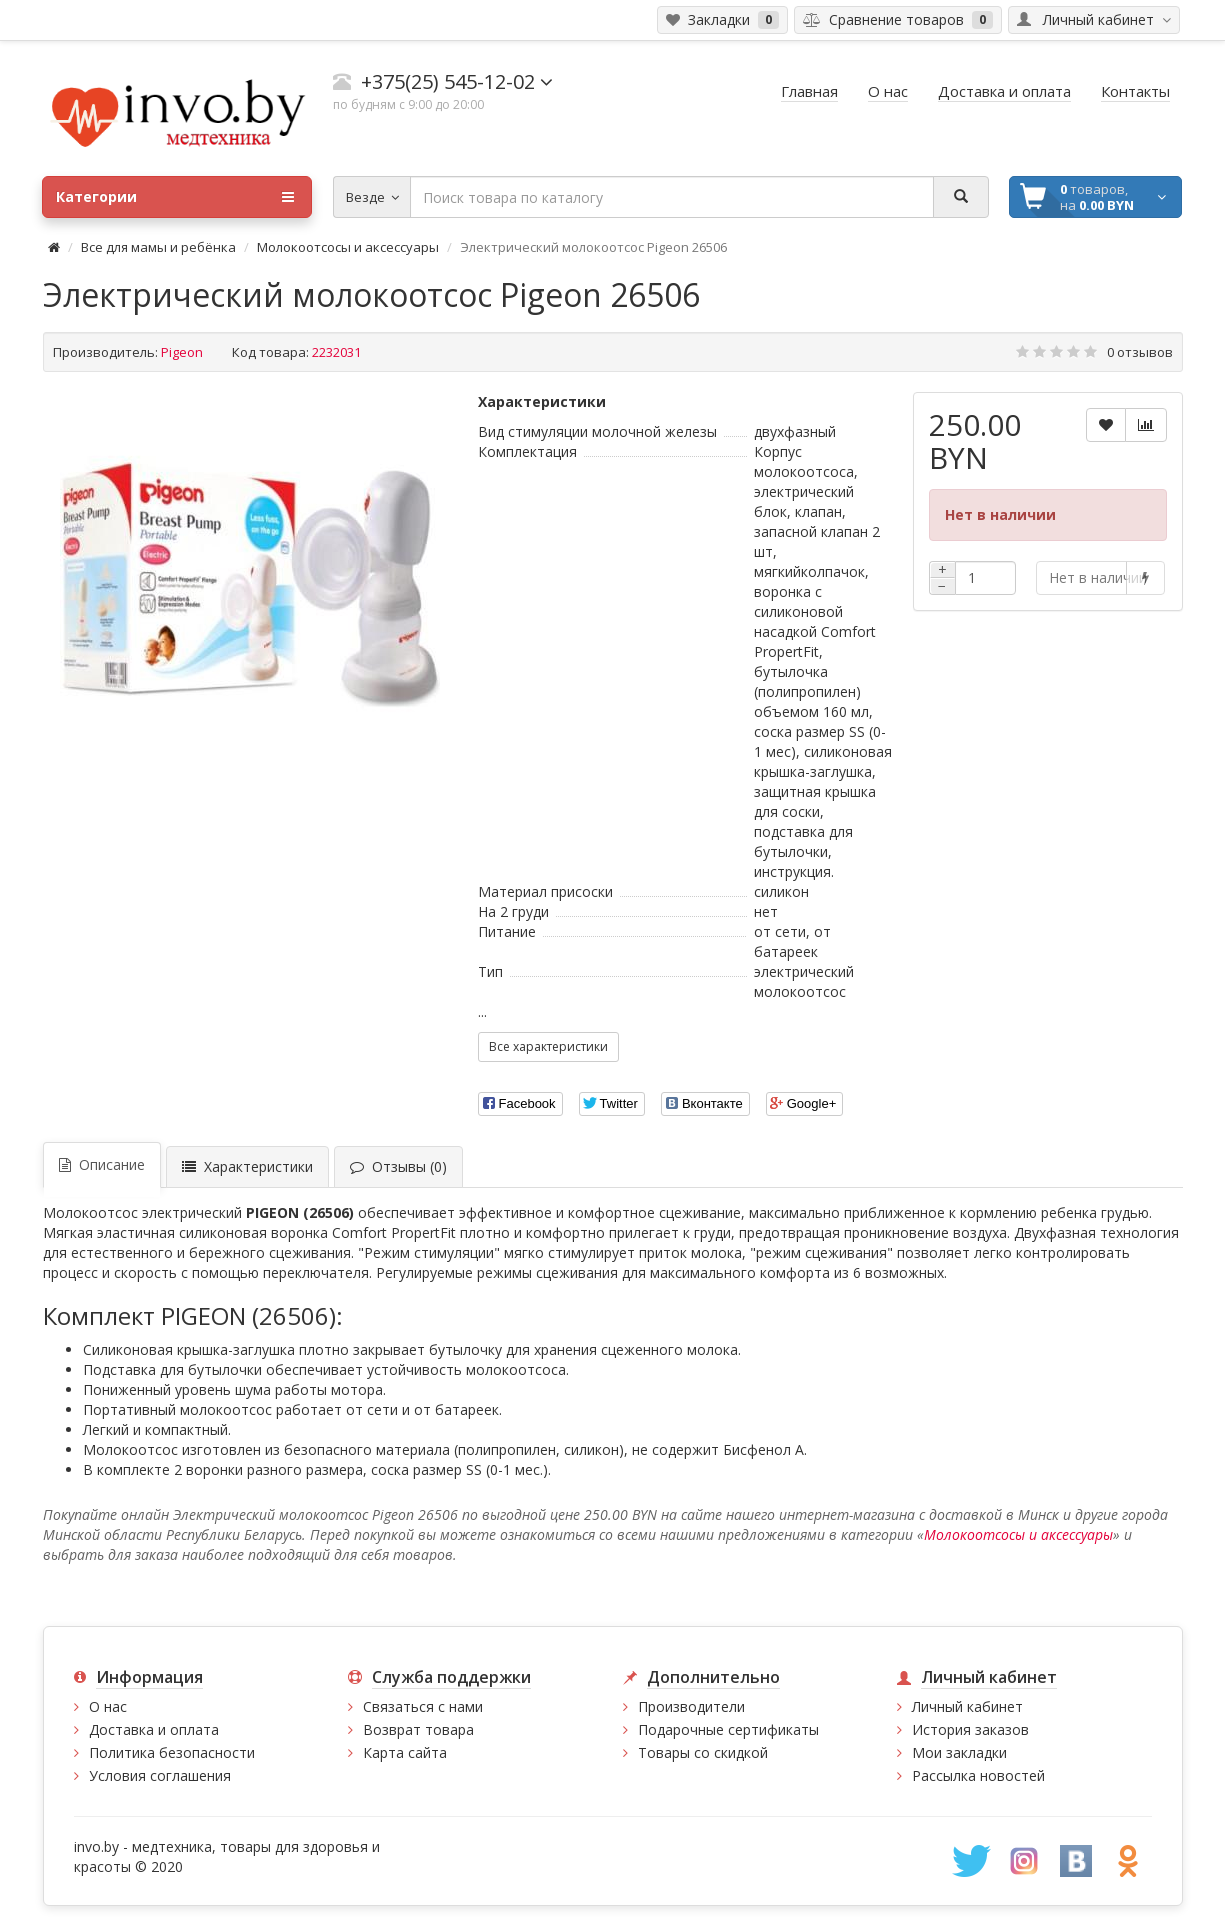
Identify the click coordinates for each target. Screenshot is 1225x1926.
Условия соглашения (160, 1775)
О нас (108, 1706)
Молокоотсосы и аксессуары (348, 247)
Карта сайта (405, 1752)
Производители (691, 1706)
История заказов (970, 1729)
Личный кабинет (967, 1706)
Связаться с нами (423, 1706)
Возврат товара (418, 1729)
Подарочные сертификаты (728, 1729)
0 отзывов (1140, 352)
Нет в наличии (1088, 577)
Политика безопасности (172, 1752)
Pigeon (182, 352)
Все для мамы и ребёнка (160, 247)
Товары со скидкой (703, 1752)
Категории (175, 197)
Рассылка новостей (978, 1775)
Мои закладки (959, 1752)
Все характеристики (548, 1046)
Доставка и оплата (154, 1729)
